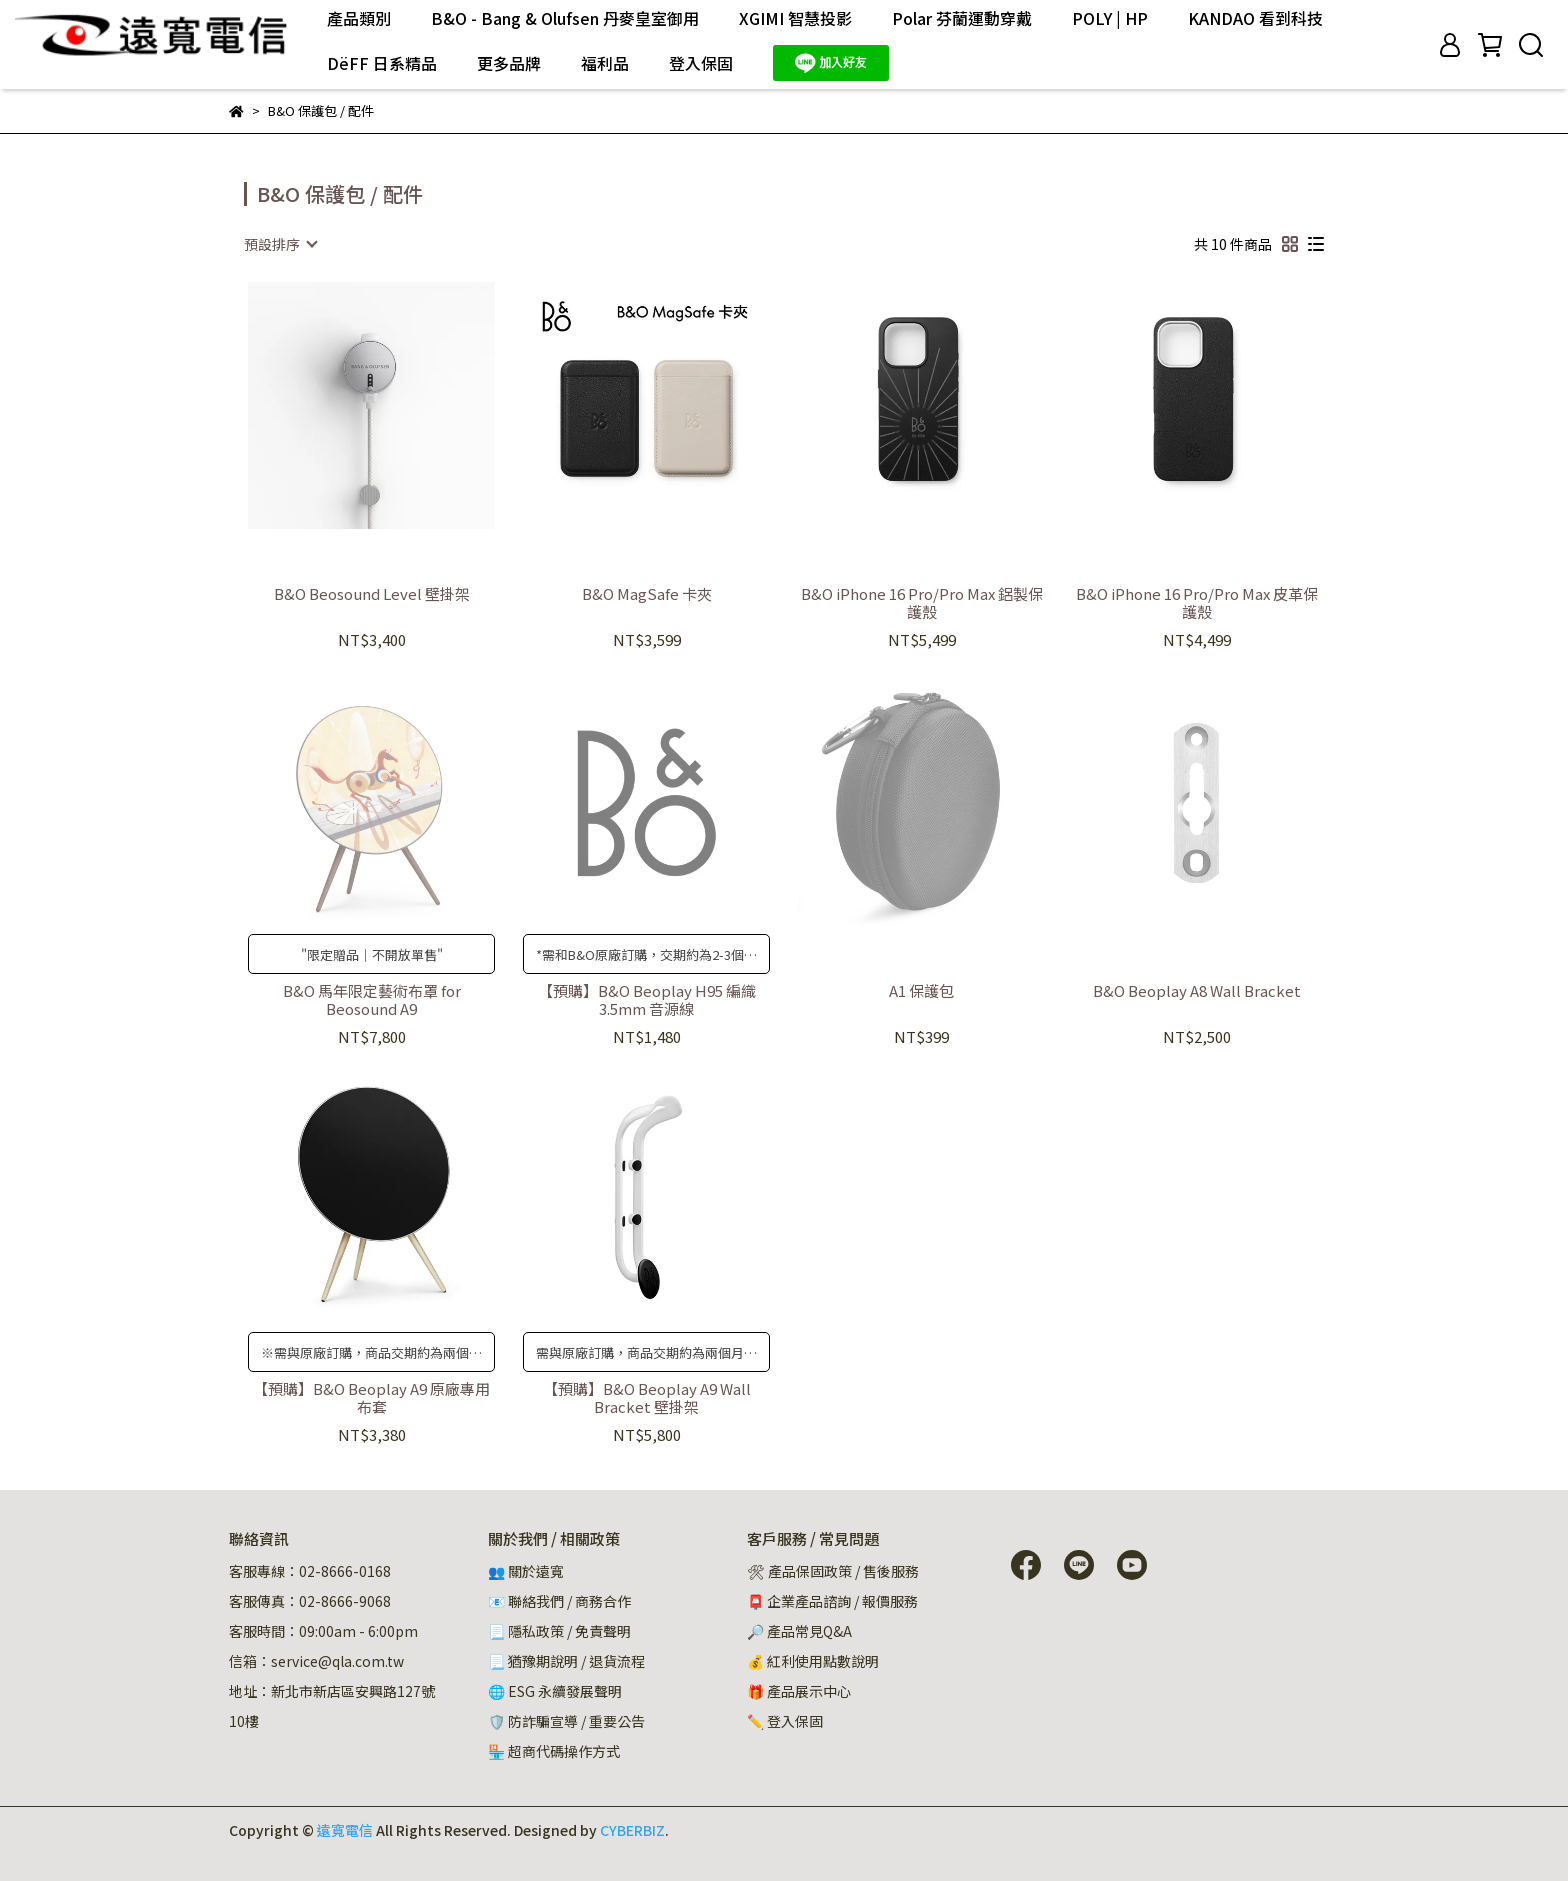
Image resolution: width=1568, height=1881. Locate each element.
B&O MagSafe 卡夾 (647, 594)
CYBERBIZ (632, 1830)
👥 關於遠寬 (526, 1571)
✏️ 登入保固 (785, 1721)
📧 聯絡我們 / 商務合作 (559, 1601)
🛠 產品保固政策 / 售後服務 (834, 1571)
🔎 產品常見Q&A (799, 1631)
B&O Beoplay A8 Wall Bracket (1197, 991)
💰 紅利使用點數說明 (813, 1661)
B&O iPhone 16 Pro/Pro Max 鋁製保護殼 (922, 603)
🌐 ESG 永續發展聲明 (555, 1691)
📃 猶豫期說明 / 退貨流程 (566, 1661)
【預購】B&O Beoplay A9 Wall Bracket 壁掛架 (647, 1398)
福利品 (605, 63)
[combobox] (280, 244)
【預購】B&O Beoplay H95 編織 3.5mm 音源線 (647, 1000)
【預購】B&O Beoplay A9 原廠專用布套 (371, 1398)
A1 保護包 (921, 991)
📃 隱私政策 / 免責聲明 (559, 1631)
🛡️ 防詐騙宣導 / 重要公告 (566, 1721)
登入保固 (701, 63)
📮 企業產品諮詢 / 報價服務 (832, 1601)
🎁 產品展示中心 (799, 1691)
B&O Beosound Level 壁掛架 (372, 594)
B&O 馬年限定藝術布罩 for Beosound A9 (372, 1000)
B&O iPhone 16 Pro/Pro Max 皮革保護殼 (1197, 603)
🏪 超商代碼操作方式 (554, 1751)
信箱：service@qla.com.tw (316, 1661)
